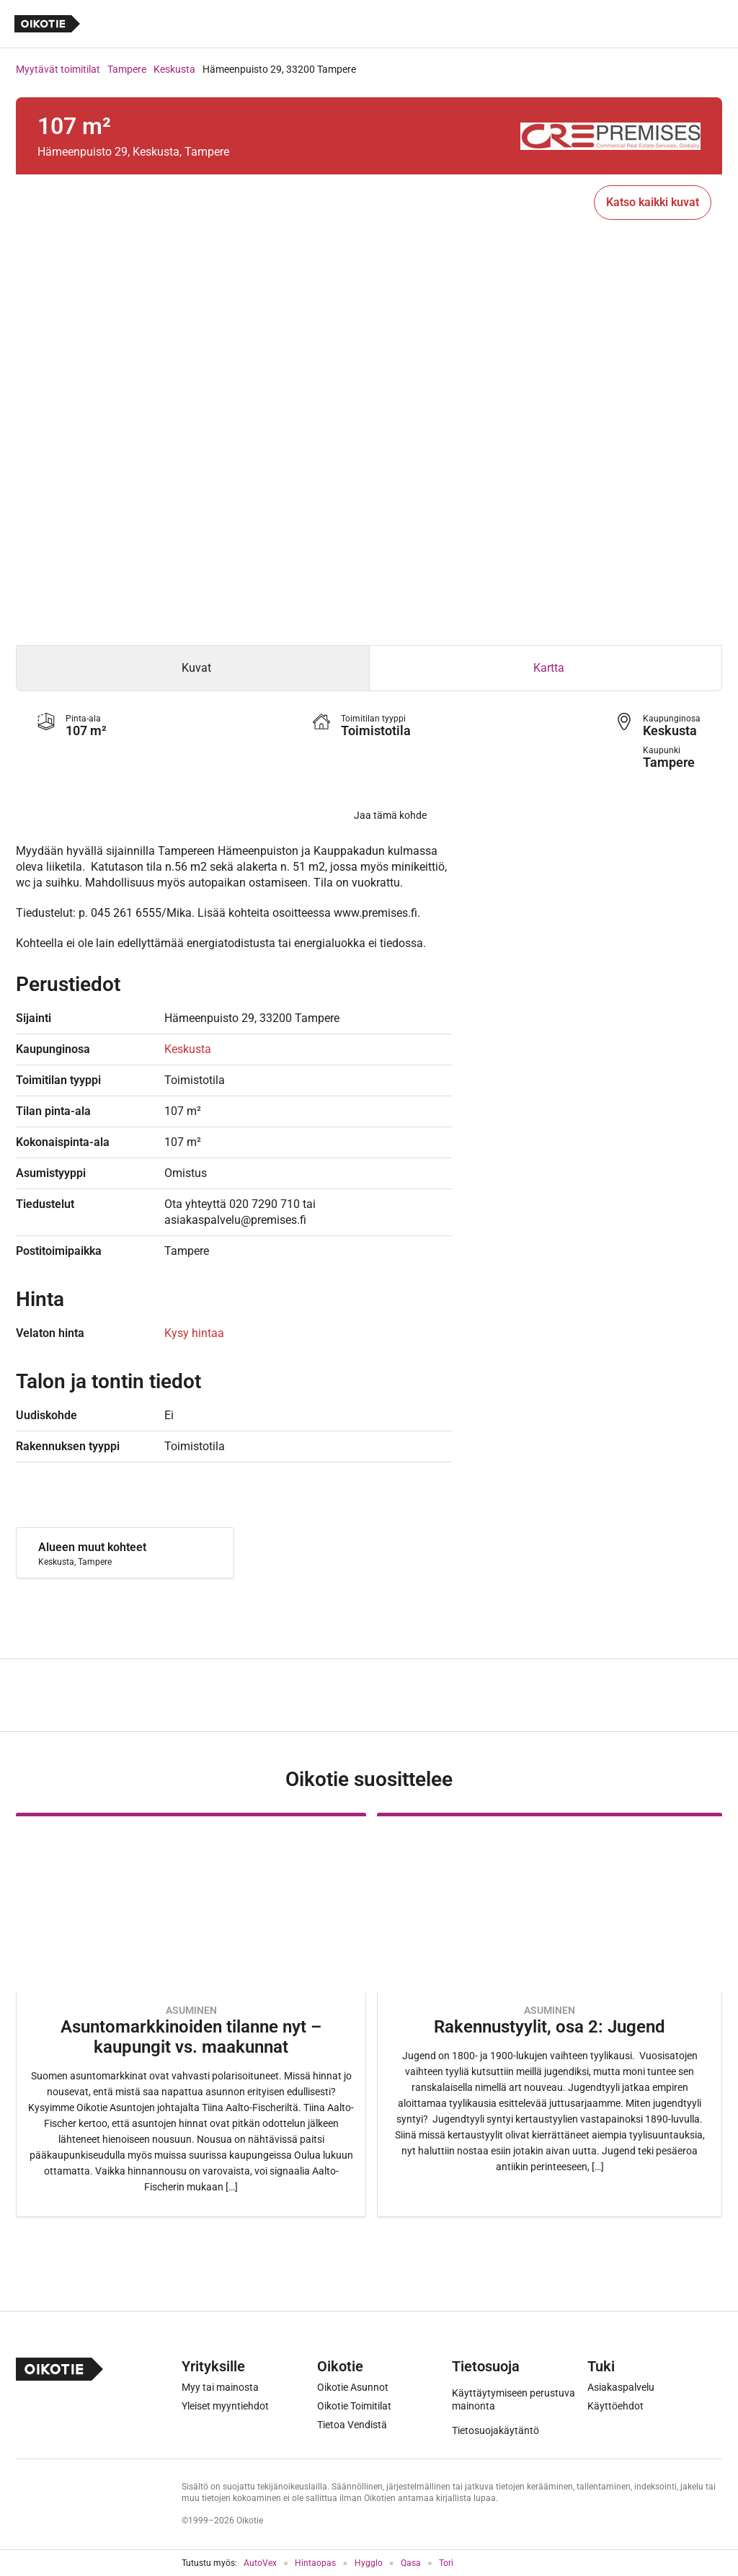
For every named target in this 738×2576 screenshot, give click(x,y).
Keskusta (174, 69)
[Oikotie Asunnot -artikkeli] (191, 2015)
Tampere (126, 69)
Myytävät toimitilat (58, 69)
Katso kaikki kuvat (652, 202)
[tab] (193, 668)
